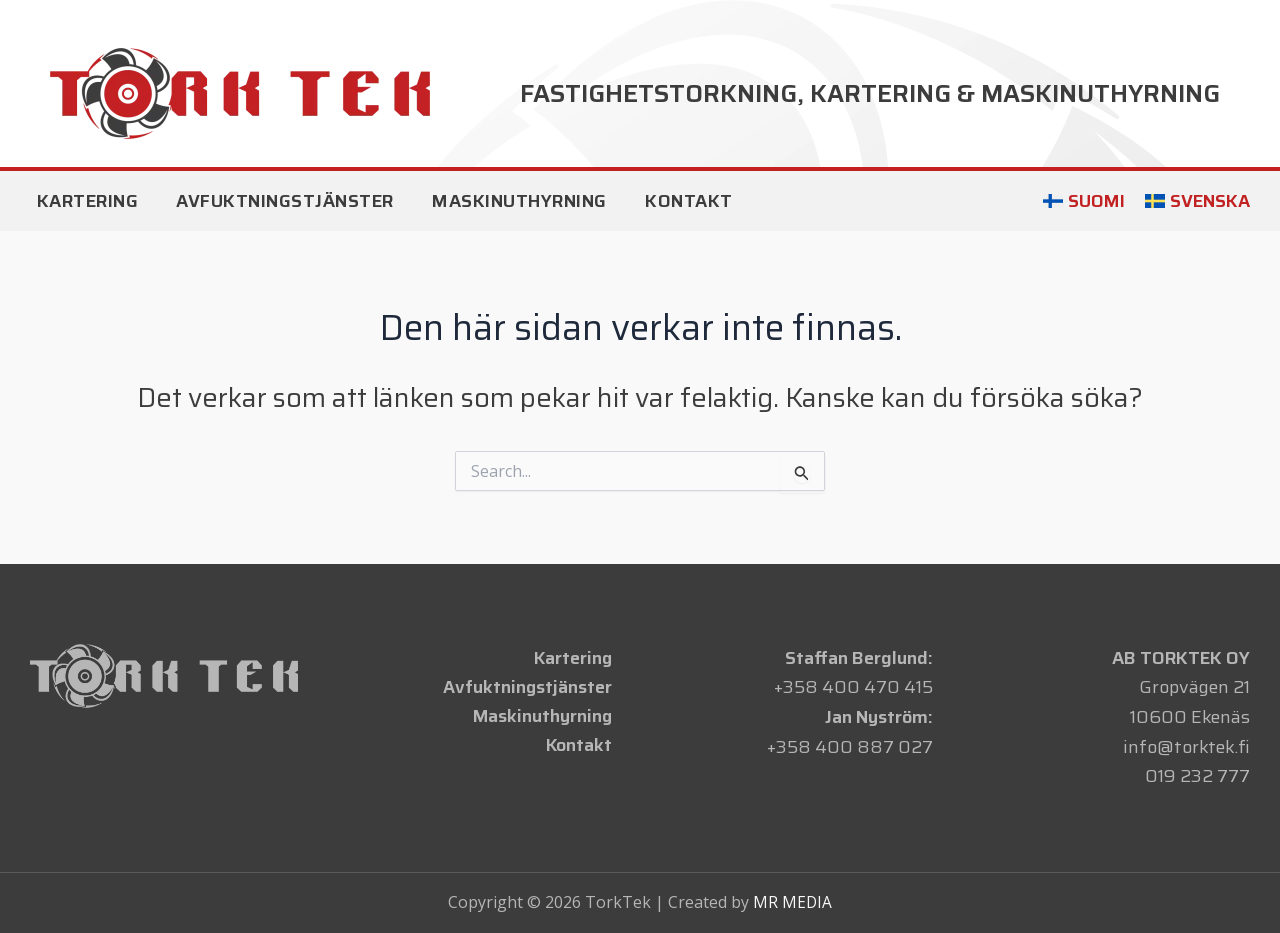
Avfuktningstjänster (530, 687)
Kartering (575, 658)
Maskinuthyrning (544, 717)
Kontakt (581, 747)
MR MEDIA (793, 902)
